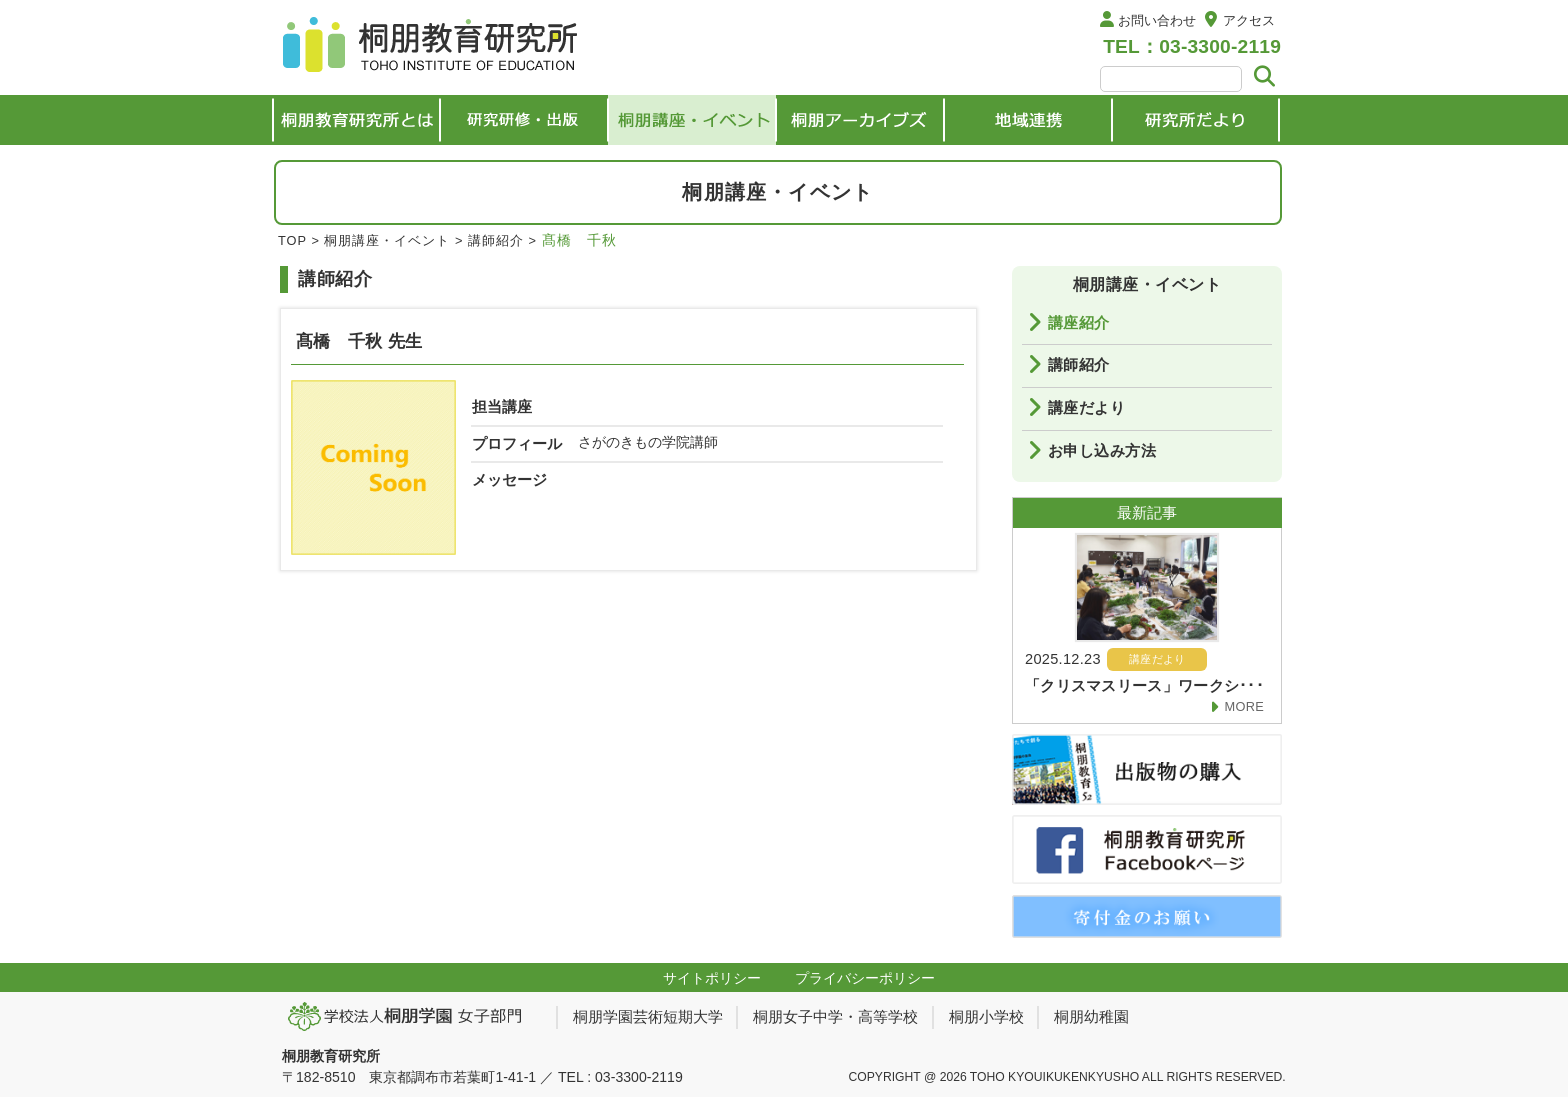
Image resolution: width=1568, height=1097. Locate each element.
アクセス (1249, 20)
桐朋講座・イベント (387, 240)
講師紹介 (496, 240)
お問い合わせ (1157, 20)
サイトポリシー (712, 978)
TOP (292, 240)
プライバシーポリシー (865, 978)
